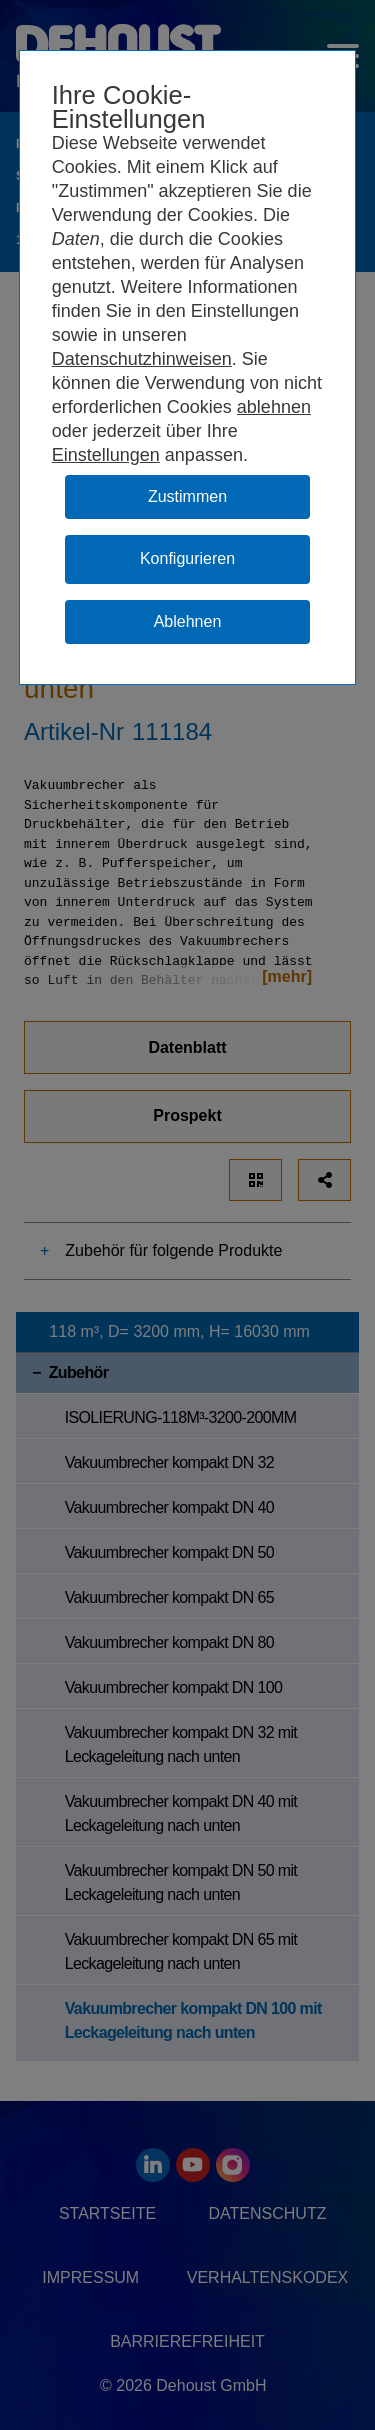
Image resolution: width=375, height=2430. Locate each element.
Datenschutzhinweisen (142, 359)
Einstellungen (106, 455)
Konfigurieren (187, 558)
